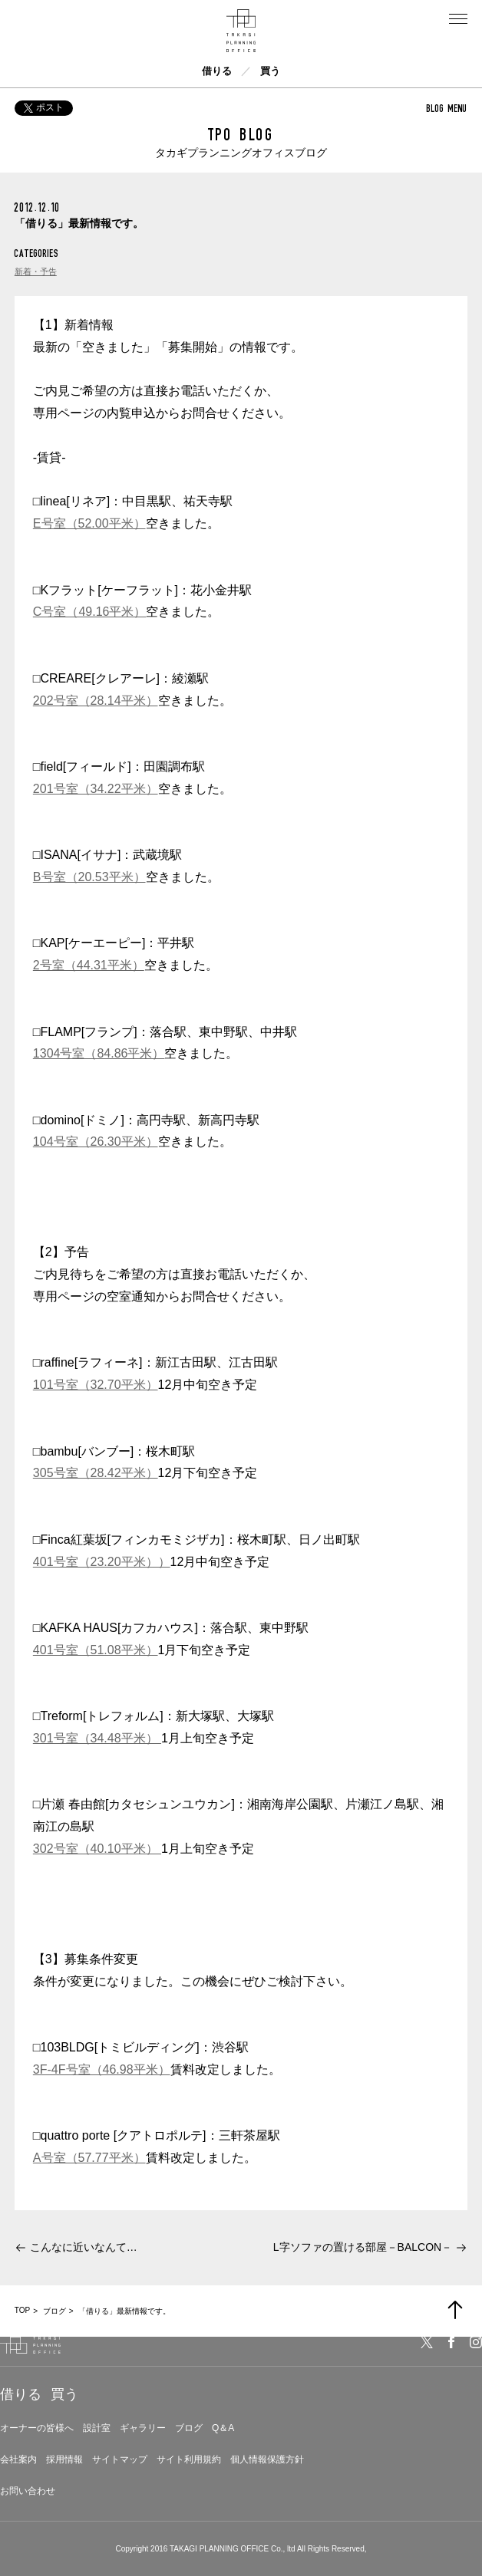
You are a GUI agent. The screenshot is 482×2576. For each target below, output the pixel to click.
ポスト (44, 107)
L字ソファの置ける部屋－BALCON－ (362, 2247)
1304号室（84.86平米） (99, 1053)
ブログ (189, 2428)
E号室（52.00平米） (89, 523)
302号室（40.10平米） (97, 1848)
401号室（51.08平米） (95, 1649)
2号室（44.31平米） (88, 965)
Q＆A (223, 2428)
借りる (217, 71)
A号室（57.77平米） (89, 2157)
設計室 (97, 2428)
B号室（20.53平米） (89, 876)
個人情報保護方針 (267, 2459)
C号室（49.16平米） (90, 611)
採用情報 (64, 2459)
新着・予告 (36, 271)
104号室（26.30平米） (95, 1141)
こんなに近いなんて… (83, 2247)
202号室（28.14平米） (95, 700)
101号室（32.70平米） (95, 1384)
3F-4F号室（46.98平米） (101, 2069)
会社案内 (18, 2459)
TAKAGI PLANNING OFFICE (219, 2549)
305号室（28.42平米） (95, 1472)
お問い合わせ (27, 2491)
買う (270, 71)
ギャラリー (143, 2428)
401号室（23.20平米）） (101, 1561)
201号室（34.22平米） (95, 788)
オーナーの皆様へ (37, 2428)
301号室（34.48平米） (97, 1738)
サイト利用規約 (189, 2459)
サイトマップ (119, 2459)
